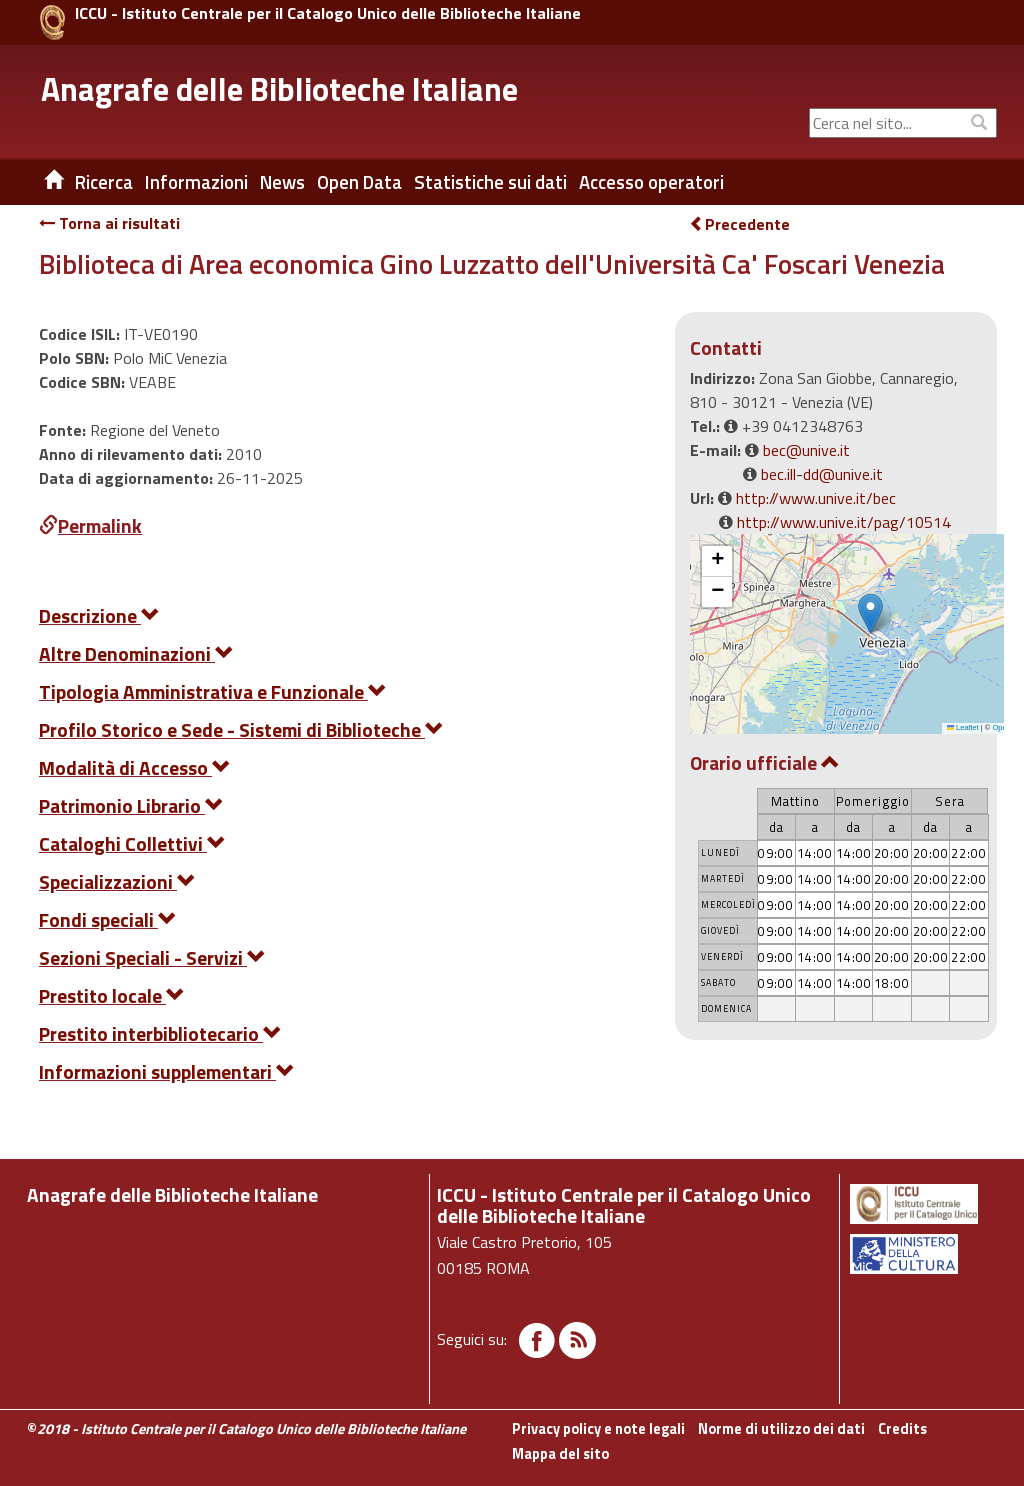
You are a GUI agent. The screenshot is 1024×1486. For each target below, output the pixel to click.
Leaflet (963, 727)
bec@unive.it (806, 450)
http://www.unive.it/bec (816, 498)
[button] (870, 613)
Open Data (359, 182)
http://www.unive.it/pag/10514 (844, 522)
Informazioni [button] (196, 182)
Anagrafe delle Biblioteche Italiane (279, 89)
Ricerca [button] (104, 182)
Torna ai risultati (109, 223)
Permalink (90, 525)
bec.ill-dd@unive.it (822, 474)
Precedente (739, 224)
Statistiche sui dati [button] (490, 182)
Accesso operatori (651, 182)
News (282, 182)
